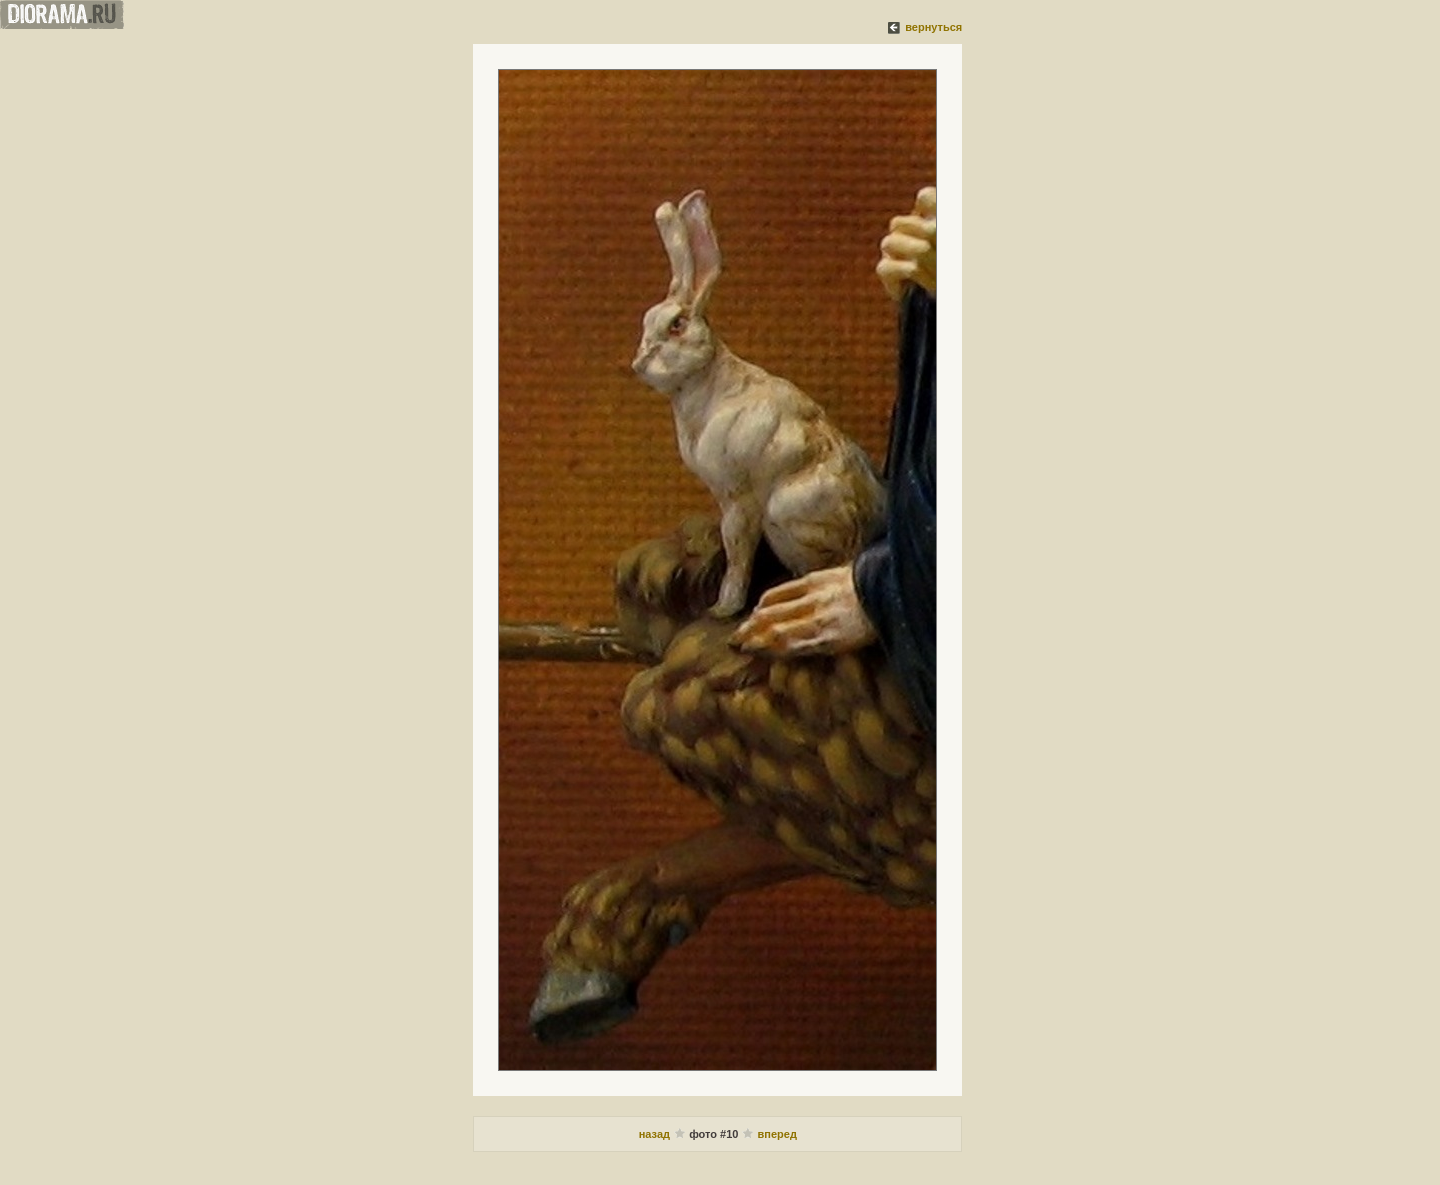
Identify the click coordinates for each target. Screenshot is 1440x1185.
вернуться (933, 27)
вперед (777, 1134)
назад (656, 1134)
